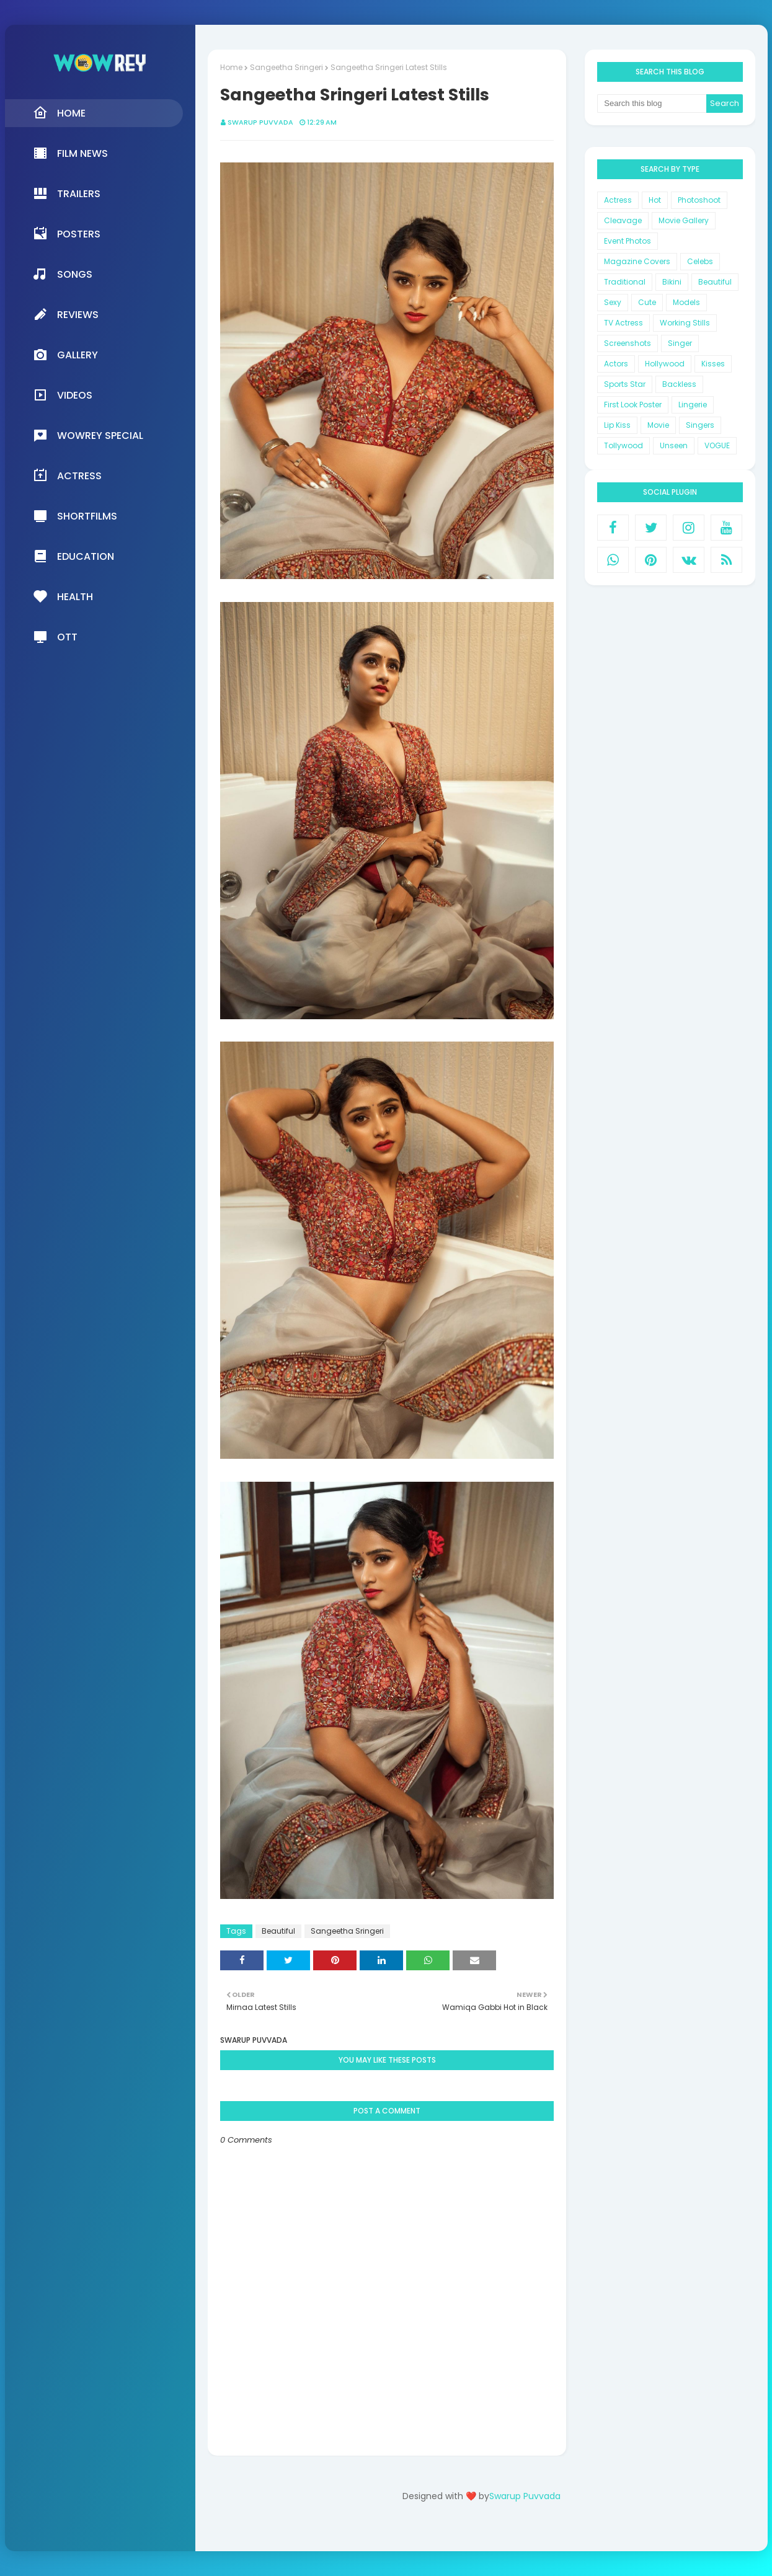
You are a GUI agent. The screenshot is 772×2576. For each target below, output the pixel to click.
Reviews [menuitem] (66, 314)
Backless (679, 384)
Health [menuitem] (63, 596)
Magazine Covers (637, 261)
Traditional (625, 282)
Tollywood (623, 445)
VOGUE (717, 445)
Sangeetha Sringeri (286, 67)
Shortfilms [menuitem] (75, 515)
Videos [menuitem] (62, 394)
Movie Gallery (684, 220)
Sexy (612, 302)
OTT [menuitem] (55, 636)
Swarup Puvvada (260, 122)
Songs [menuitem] (62, 274)
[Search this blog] (651, 103)
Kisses (713, 363)
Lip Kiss (617, 425)
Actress (618, 200)
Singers (700, 425)
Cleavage (623, 220)
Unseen (674, 445)
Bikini (671, 282)
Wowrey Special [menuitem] (88, 435)
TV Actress (623, 322)
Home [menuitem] (59, 112)
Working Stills (685, 322)
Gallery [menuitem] (65, 354)
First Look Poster (633, 404)
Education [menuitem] (73, 556)
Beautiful (278, 1931)
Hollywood (665, 363)
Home (231, 67)
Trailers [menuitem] (66, 193)
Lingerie (692, 404)
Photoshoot (699, 200)
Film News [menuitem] (70, 153)
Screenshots (627, 343)
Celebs (700, 261)
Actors (616, 363)
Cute (647, 302)
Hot (655, 200)
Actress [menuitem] (67, 475)
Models (686, 302)
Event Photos (627, 241)
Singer (680, 343)
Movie (658, 425)
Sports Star (625, 384)
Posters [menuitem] (66, 233)
